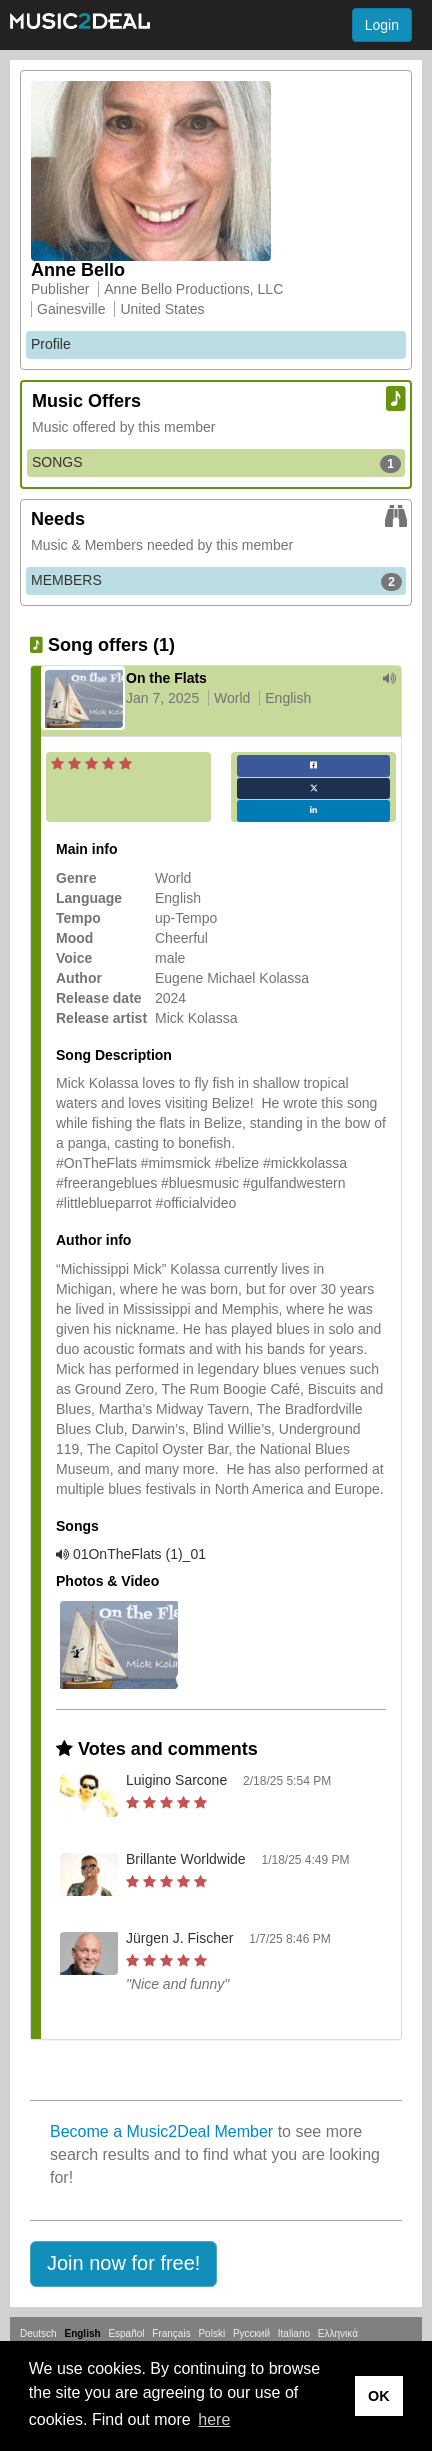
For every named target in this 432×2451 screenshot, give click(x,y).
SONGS (216, 463)
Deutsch (38, 2333)
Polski (211, 2333)
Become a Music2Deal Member (161, 2131)
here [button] (214, 2419)
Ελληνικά (338, 2333)
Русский (251, 2333)
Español (126, 2333)
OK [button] (379, 2396)
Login (382, 25)
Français (171, 2333)
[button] (123, 2264)
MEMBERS (216, 581)
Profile (51, 344)
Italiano (294, 2333)
